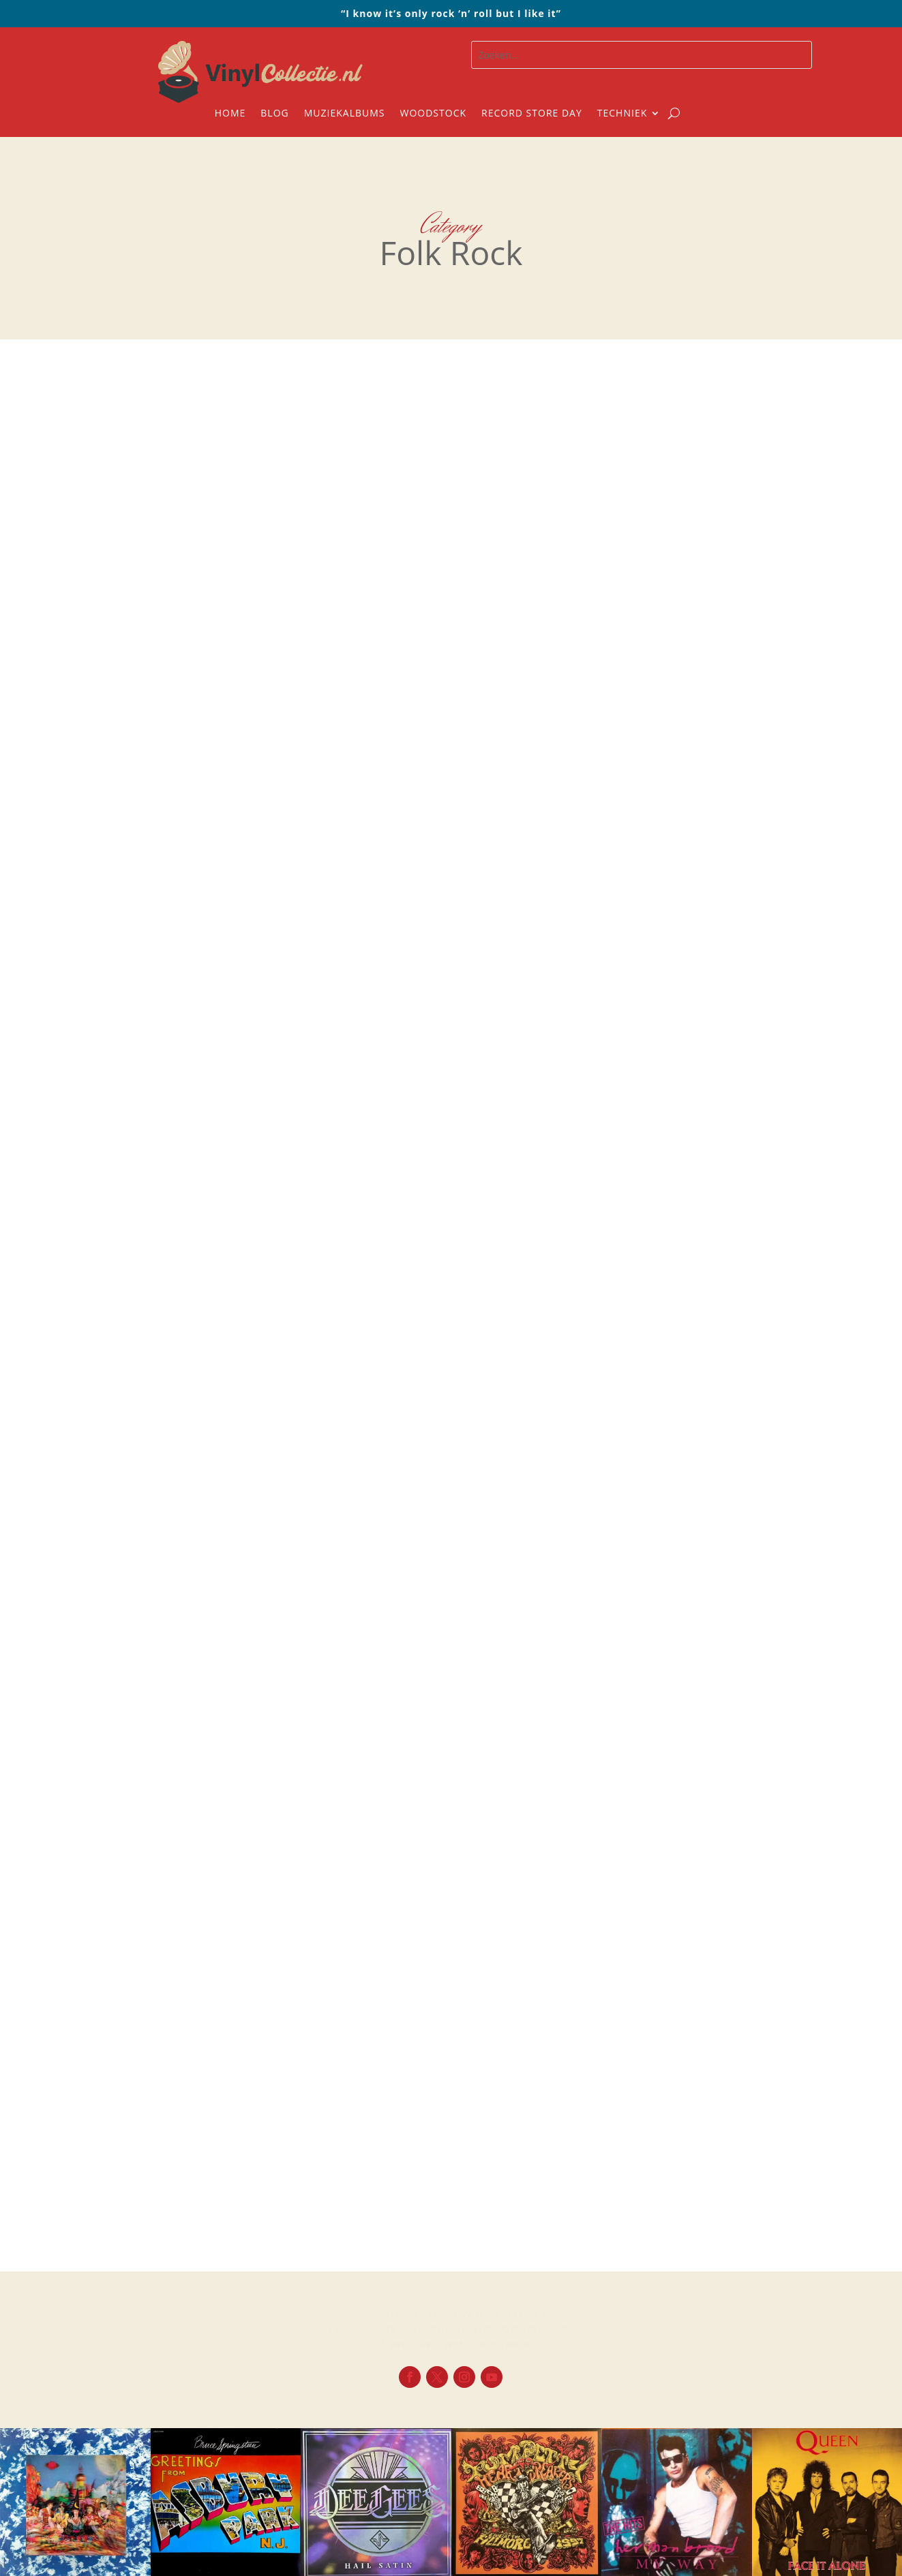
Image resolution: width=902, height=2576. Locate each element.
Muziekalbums (344, 113)
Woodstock (433, 113)
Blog (274, 113)
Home (230, 113)
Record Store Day (531, 113)
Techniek (622, 113)
